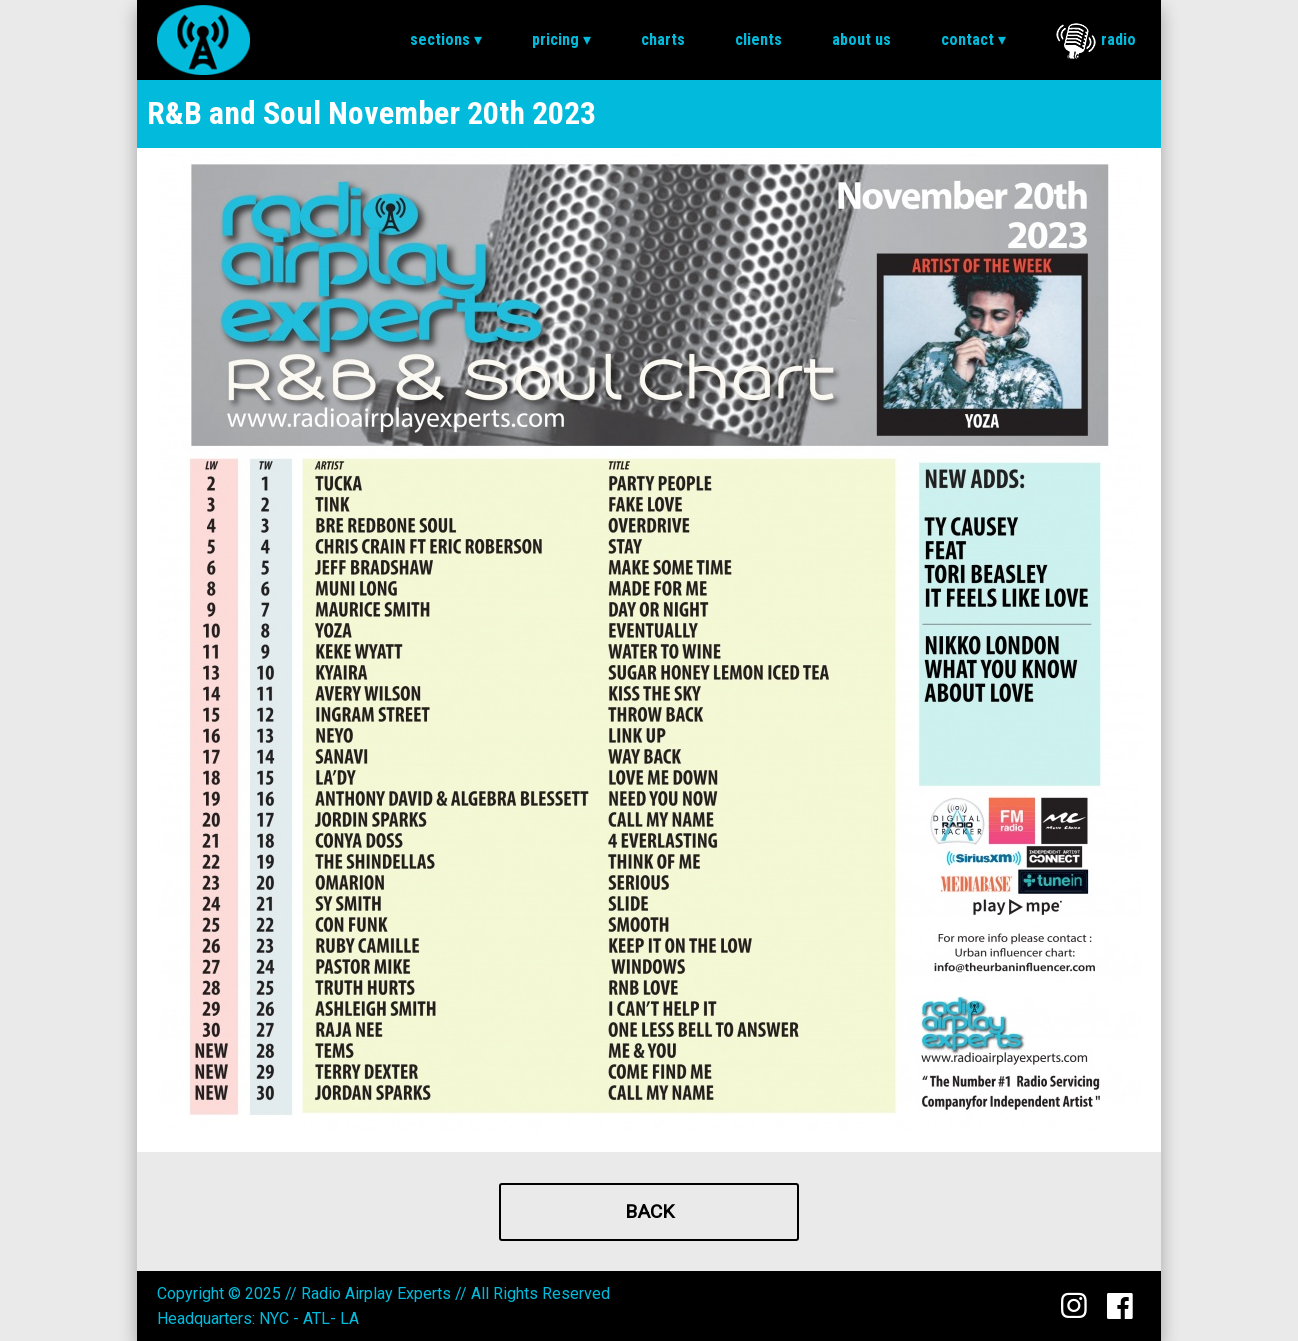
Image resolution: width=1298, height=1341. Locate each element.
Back (649, 1211)
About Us (861, 39)
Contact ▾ (973, 39)
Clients (758, 39)
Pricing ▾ (561, 39)
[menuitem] (446, 40)
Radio (1096, 41)
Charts (663, 39)
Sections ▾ (446, 39)
